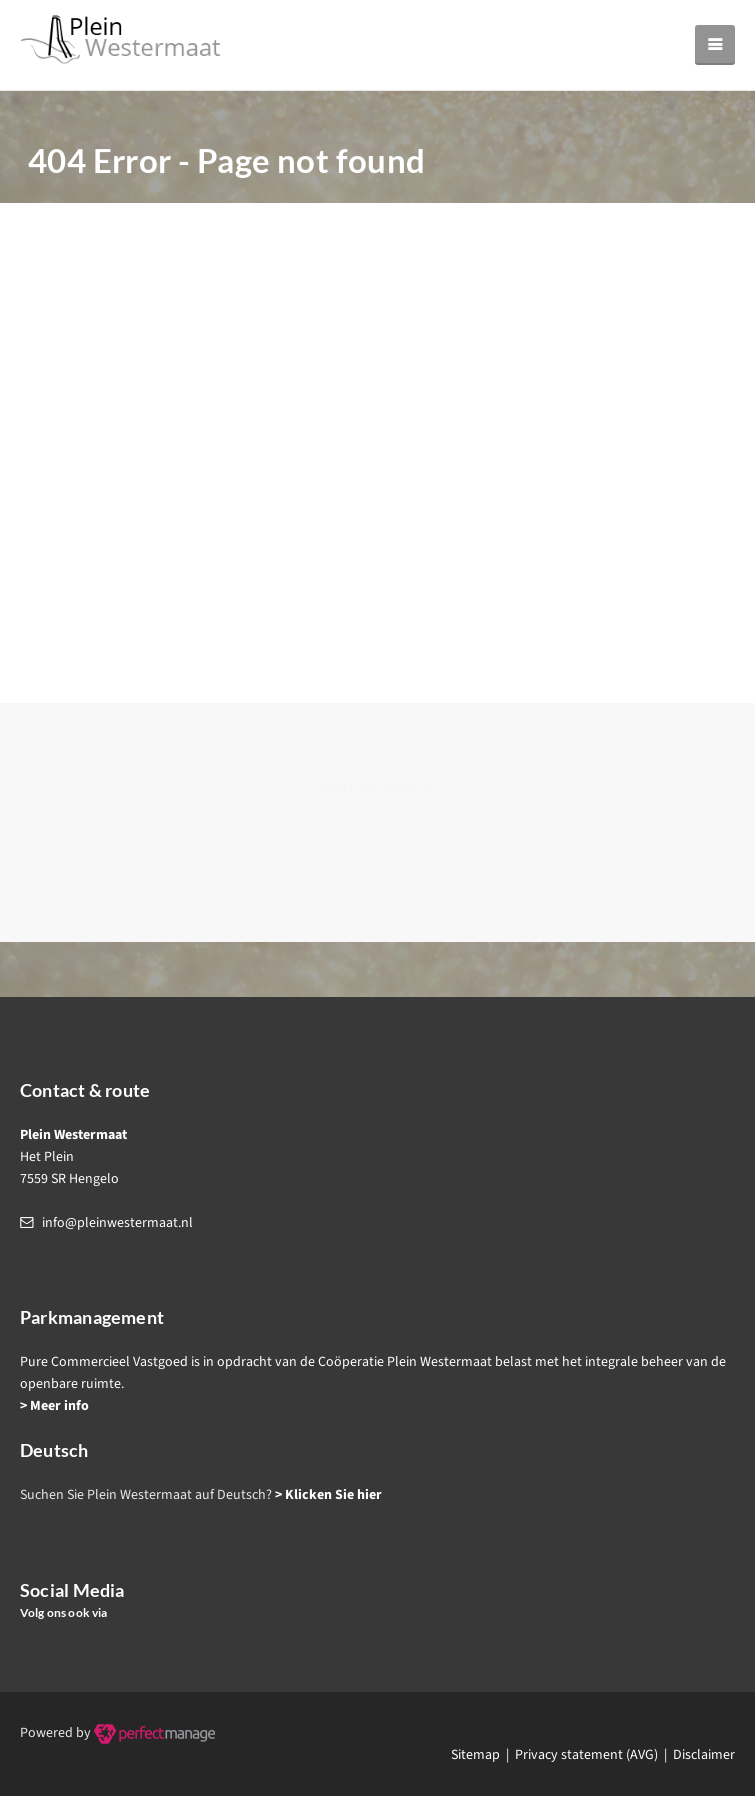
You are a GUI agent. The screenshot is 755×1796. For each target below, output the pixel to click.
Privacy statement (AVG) (586, 1755)
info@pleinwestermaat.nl (117, 1223)
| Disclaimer (696, 1755)
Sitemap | (483, 1755)
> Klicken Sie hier (328, 1495)
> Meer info (54, 1406)
